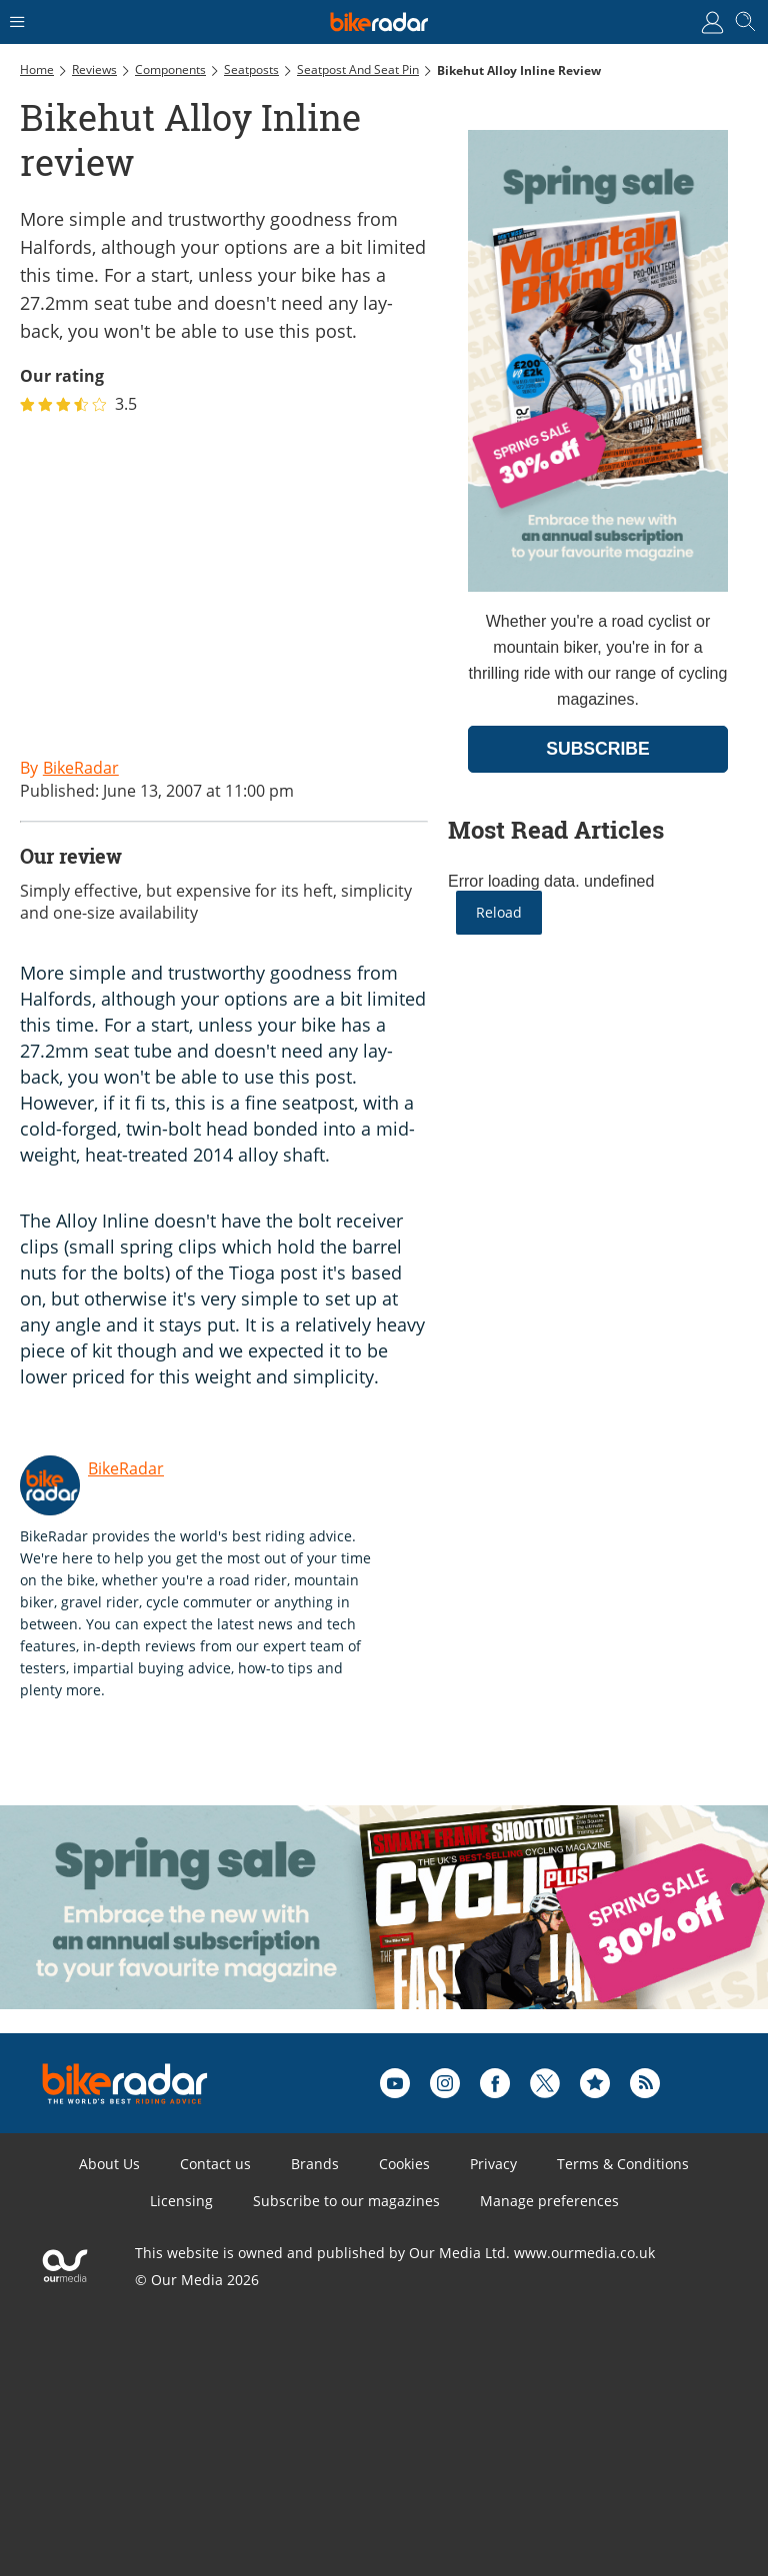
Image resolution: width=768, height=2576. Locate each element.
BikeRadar (126, 1468)
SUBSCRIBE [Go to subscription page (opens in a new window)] (598, 749)
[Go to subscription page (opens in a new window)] (598, 586)
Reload (499, 912)
